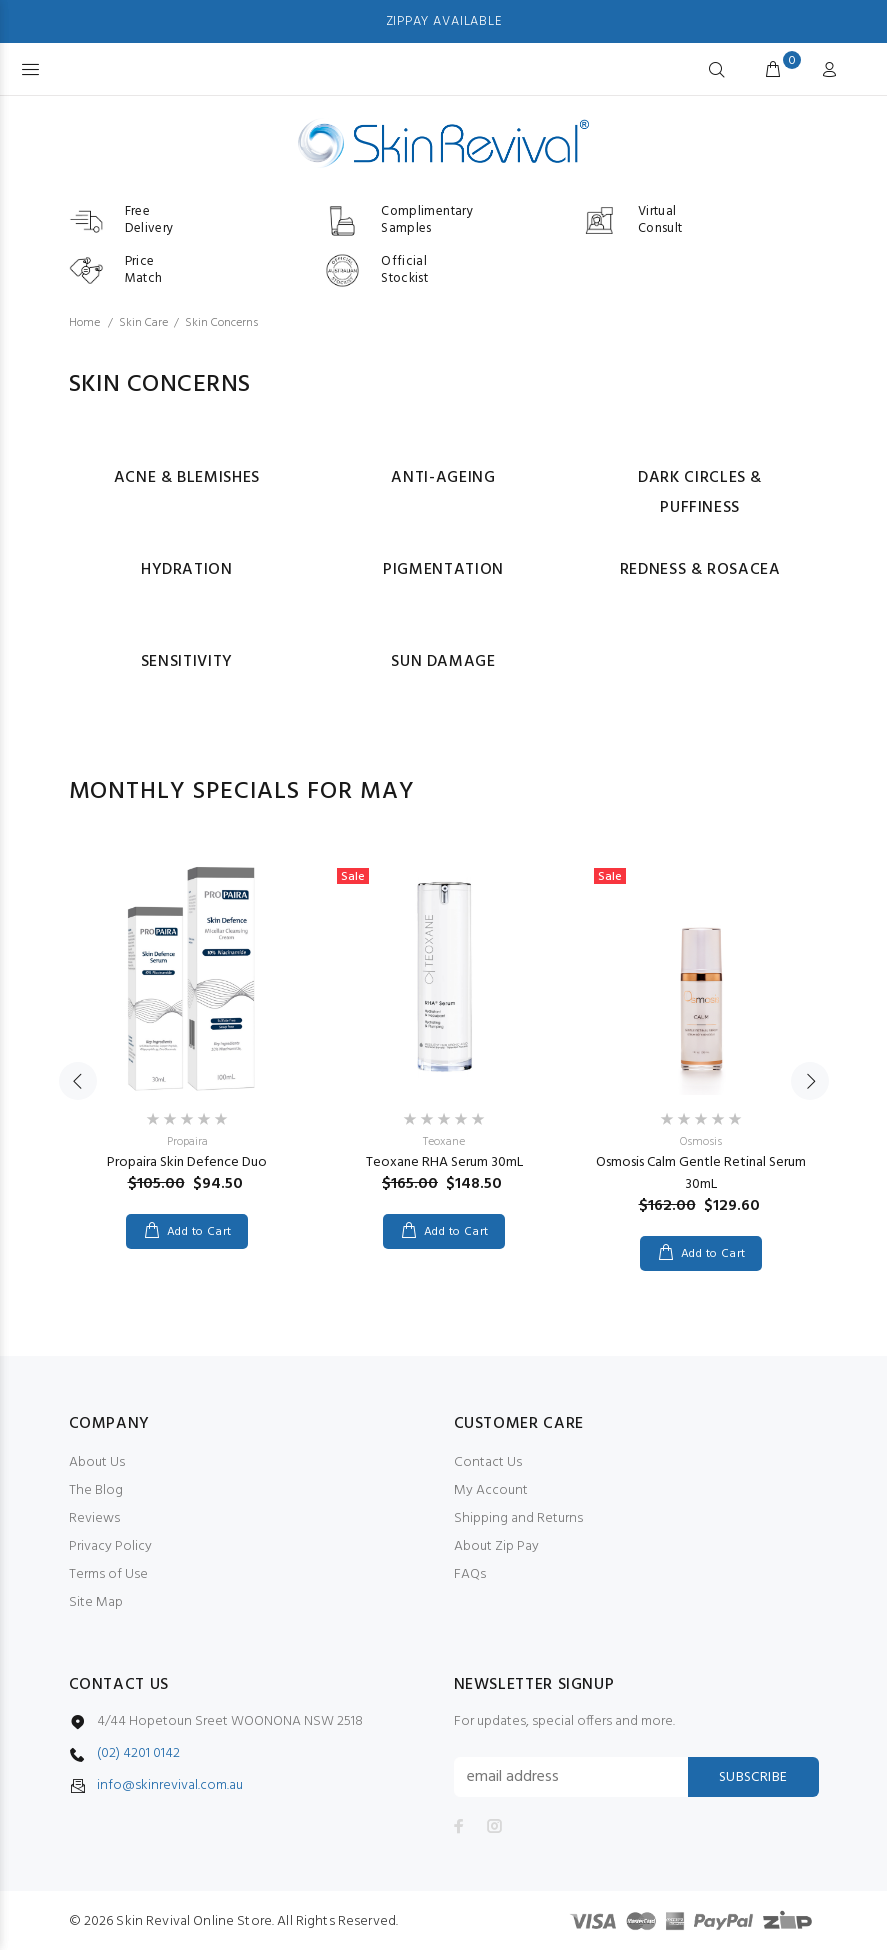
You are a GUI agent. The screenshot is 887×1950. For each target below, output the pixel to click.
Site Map (96, 1602)
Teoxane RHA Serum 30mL (444, 1162)
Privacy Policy (110, 1546)
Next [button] (810, 1081)
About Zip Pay (496, 1546)
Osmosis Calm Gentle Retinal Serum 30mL (701, 1173)
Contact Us (488, 1462)
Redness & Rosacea (700, 570)
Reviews (94, 1518)
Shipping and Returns (518, 1518)
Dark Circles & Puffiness (700, 493)
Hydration (187, 570)
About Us (97, 1462)
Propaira (187, 1142)
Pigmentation (443, 570)
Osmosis (701, 1142)
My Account (491, 1490)
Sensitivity (187, 662)
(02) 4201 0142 (138, 1754)
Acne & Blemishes (187, 478)
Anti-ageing (443, 478)
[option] (187, 1033)
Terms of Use (108, 1574)
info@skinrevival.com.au (170, 1786)
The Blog (96, 1490)
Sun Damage (443, 662)
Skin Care (143, 323)
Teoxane (444, 1142)
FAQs (470, 1574)
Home (84, 323)
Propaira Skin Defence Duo (187, 1162)
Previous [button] (78, 1081)
